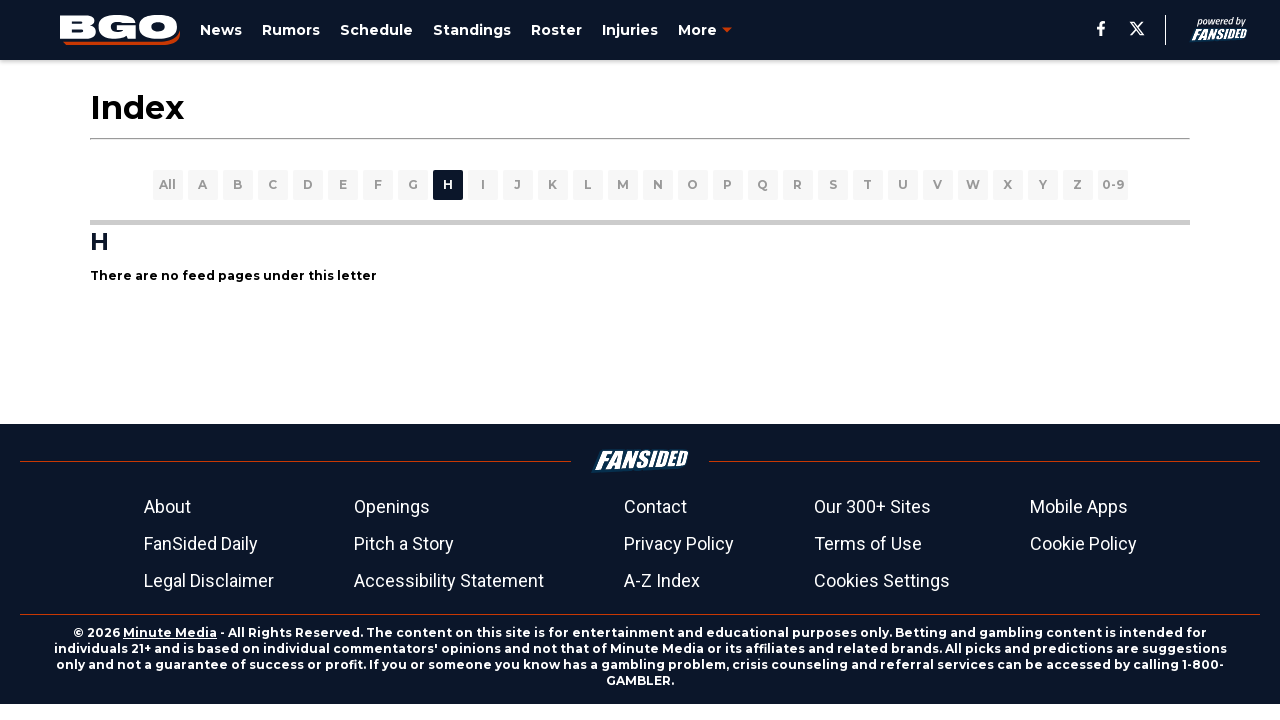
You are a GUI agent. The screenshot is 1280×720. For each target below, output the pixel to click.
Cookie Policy (1083, 543)
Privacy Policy (679, 543)
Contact (655, 506)
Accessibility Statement (449, 580)
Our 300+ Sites (872, 506)
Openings (392, 506)
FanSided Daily (201, 543)
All (167, 184)
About (167, 506)
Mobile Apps (1079, 506)
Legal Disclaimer (209, 580)
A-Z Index (662, 580)
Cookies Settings (882, 580)
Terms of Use (868, 543)
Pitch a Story (404, 543)
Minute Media (170, 632)
